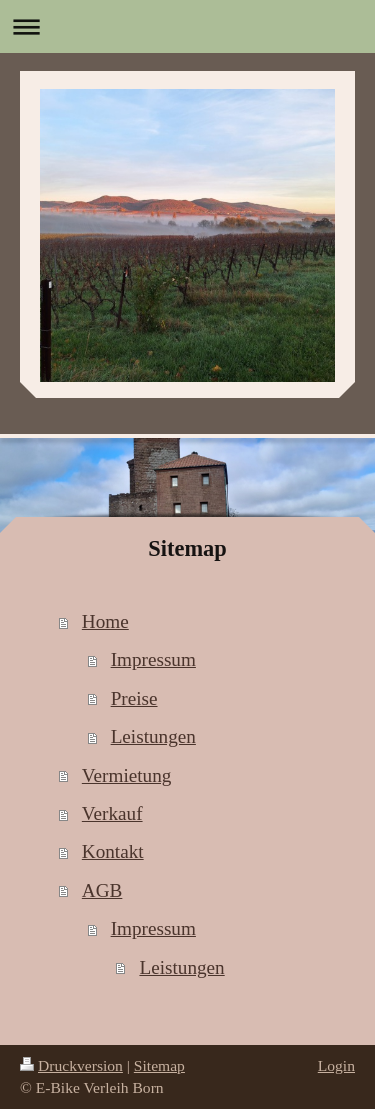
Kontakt (113, 851)
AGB (102, 890)
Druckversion (71, 1065)
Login (336, 1065)
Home (105, 621)
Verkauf (112, 813)
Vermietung (127, 775)
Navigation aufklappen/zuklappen (187, 26)
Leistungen (153, 736)
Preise (134, 698)
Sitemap (159, 1065)
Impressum (153, 659)
